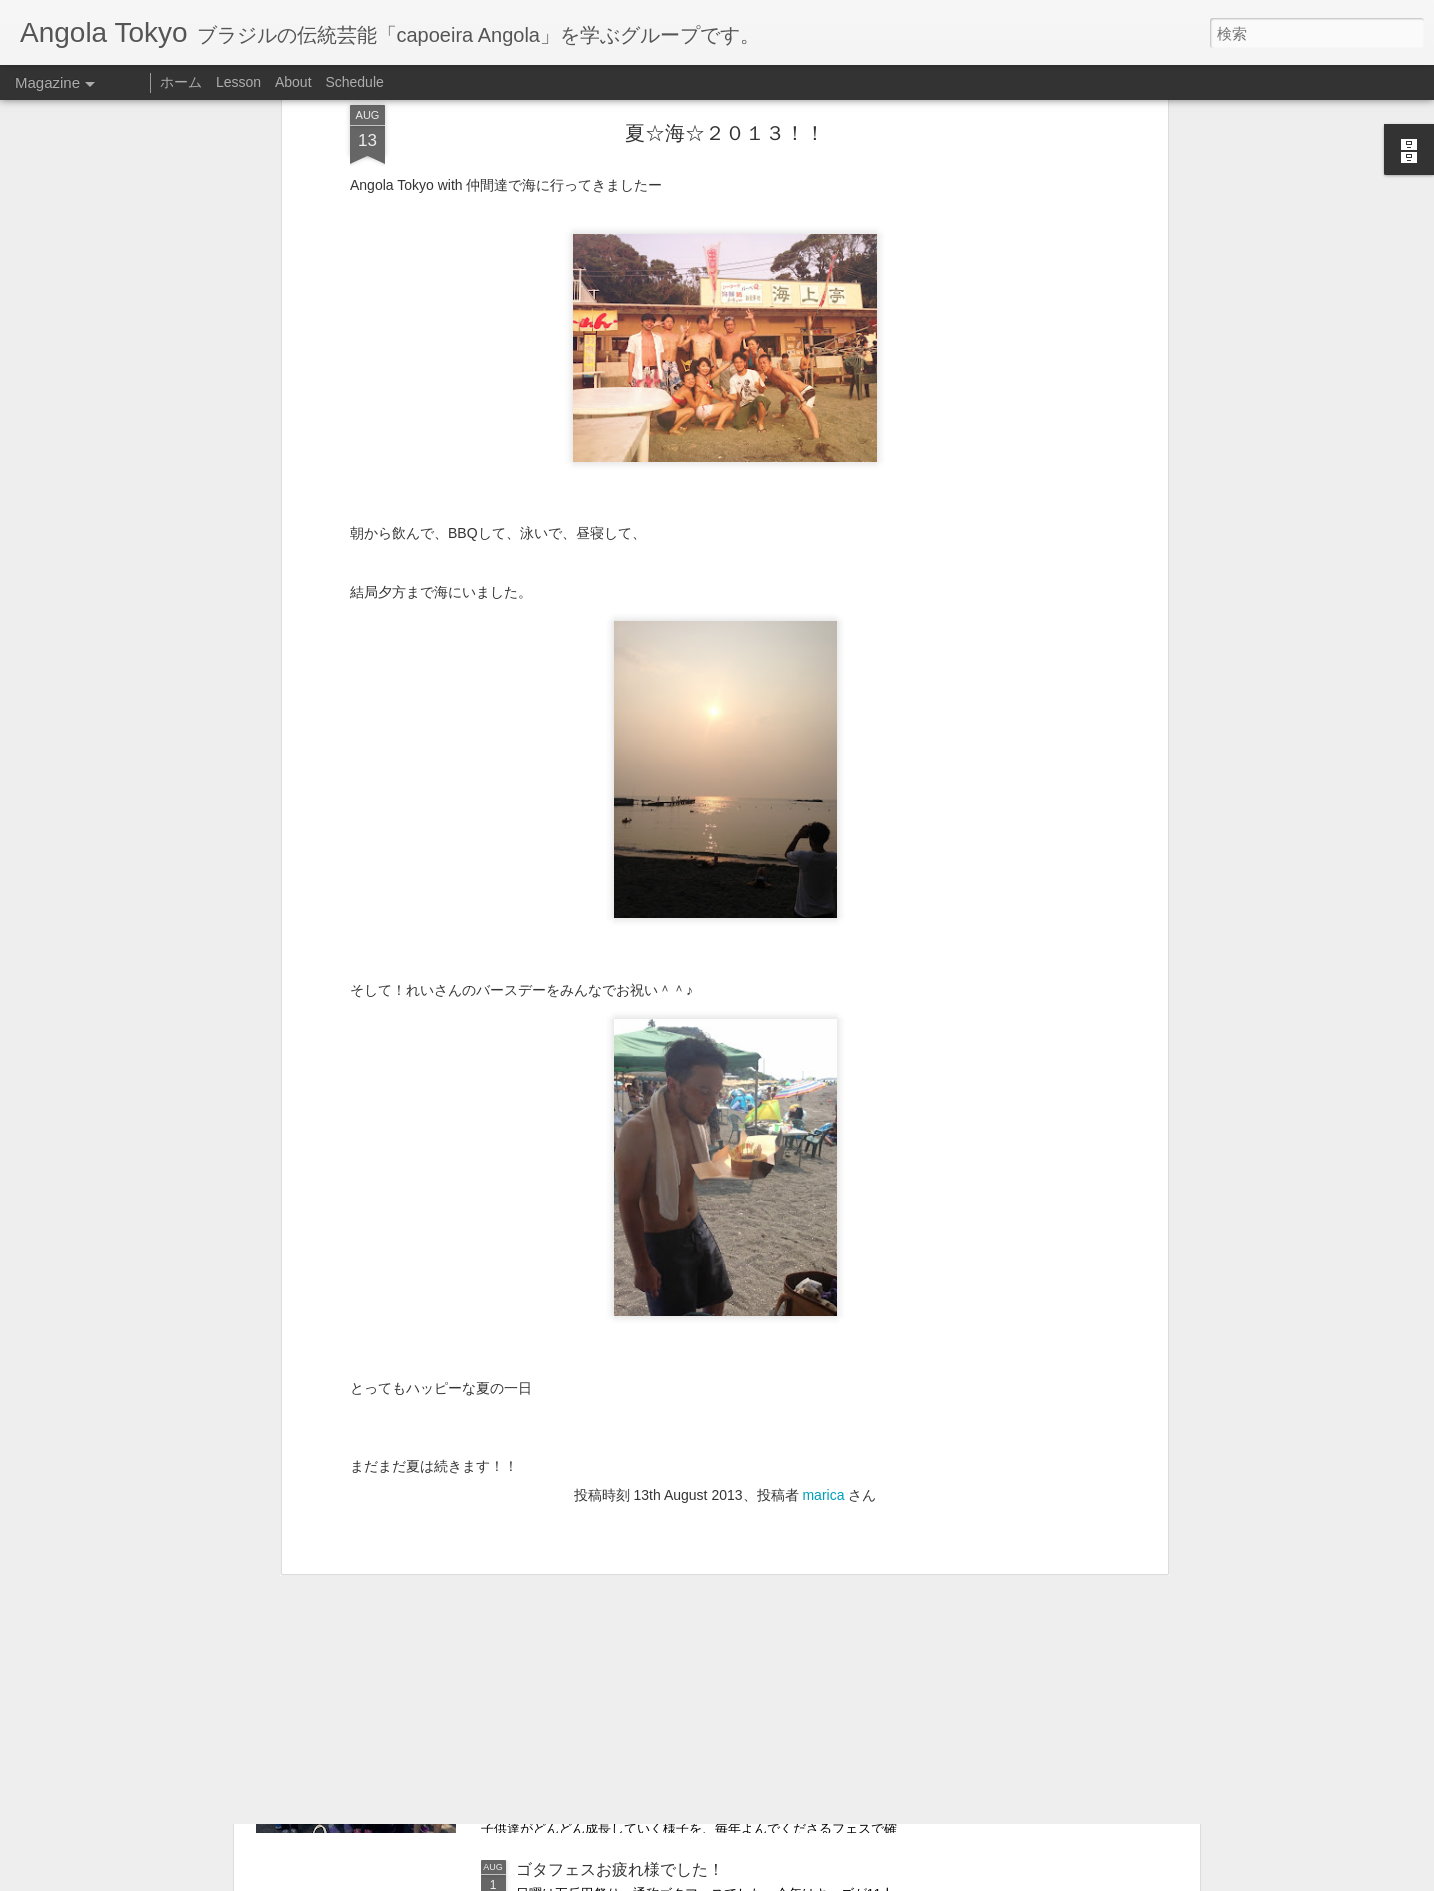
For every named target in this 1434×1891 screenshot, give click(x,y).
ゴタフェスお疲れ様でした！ (620, 1869)
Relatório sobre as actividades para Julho (663, 1641)
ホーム (181, 82)
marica (823, 1276)
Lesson (238, 82)
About (293, 82)
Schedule (354, 82)
